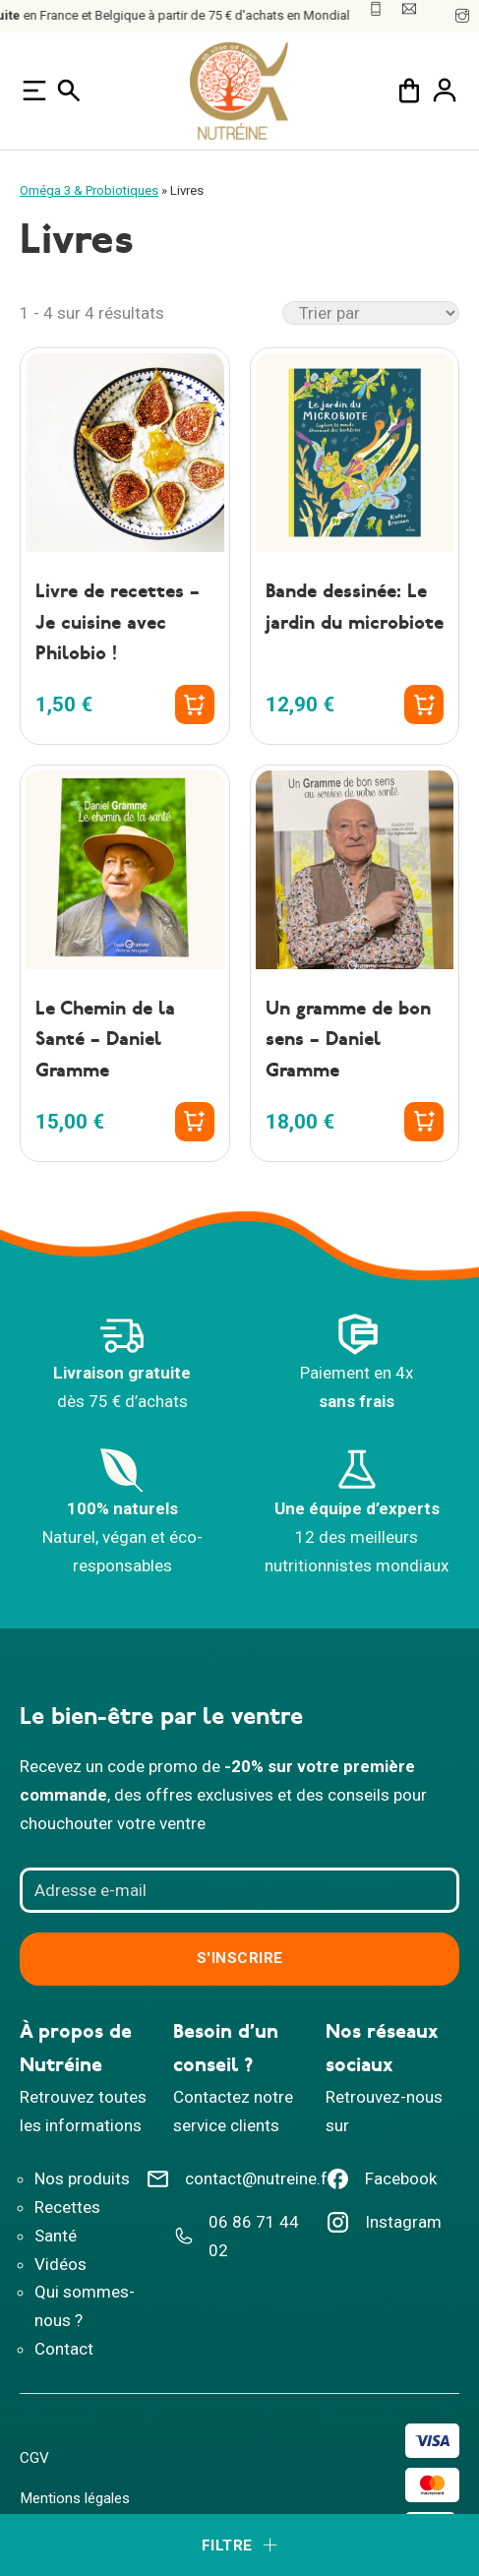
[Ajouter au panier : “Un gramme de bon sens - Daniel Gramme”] (424, 1121)
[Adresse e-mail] (239, 1890)
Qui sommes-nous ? (84, 2306)
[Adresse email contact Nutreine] (239, 2186)
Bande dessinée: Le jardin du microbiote (355, 608)
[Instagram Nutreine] (384, 2229)
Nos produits (82, 2178)
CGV (34, 2458)
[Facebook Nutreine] (384, 2186)
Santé (55, 2235)
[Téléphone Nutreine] (240, 2244)
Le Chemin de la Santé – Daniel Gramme (105, 1040)
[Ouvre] (34, 90)
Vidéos (60, 2264)
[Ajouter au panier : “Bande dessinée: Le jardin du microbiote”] (424, 704)
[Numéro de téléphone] (376, 9)
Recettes (67, 2207)
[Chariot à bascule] (409, 90)
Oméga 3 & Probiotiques (89, 190)
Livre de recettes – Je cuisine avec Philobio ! (117, 623)
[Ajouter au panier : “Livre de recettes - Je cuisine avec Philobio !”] (194, 704)
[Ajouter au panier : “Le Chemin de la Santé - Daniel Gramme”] (194, 1121)
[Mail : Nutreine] (409, 9)
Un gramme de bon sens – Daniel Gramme (348, 1040)
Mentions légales (75, 2498)
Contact (63, 2349)
